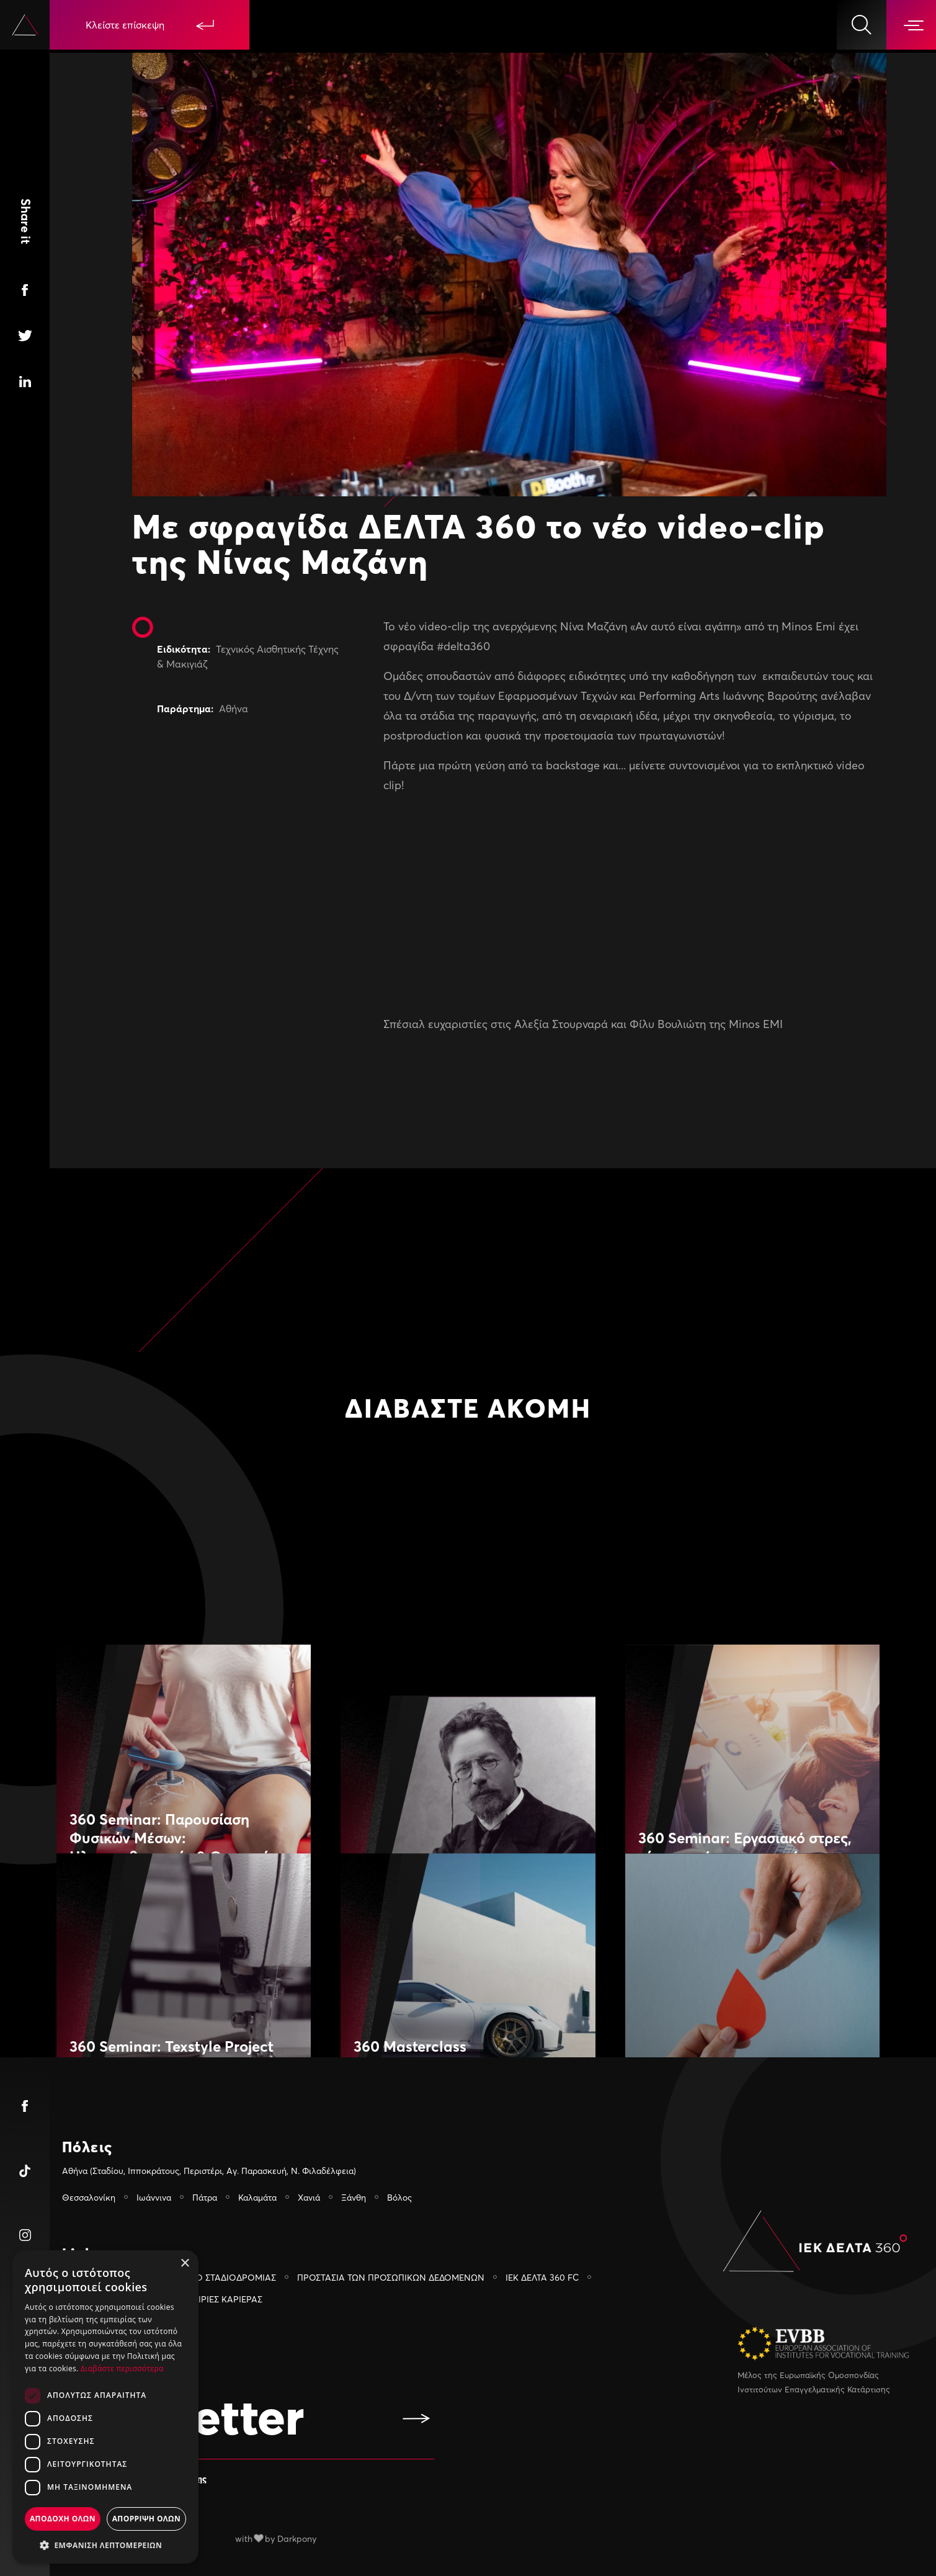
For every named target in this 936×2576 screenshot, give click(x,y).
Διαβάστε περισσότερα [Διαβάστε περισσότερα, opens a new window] (122, 2368)
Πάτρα (204, 2197)
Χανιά (309, 2197)
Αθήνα (233, 708)
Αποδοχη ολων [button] (63, 2518)
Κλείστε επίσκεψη (150, 25)
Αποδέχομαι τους (144, 2478)
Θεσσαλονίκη (88, 2197)
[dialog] (105, 2407)
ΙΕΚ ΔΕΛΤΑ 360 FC (542, 2277)
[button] (105, 2545)
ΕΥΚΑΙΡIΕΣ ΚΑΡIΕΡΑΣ (219, 2299)
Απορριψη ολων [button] (146, 2518)
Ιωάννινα (153, 2197)
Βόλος (399, 2197)
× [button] (184, 2263)
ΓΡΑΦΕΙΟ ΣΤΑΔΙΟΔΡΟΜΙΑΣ (221, 2277)
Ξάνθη (353, 2197)
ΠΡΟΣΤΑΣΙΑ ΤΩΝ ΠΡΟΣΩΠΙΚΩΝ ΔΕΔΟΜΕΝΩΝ (390, 2277)
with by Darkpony (275, 2538)
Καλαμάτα (257, 2197)
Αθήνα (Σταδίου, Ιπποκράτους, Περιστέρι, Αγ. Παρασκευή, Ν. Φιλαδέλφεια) (209, 2170)
